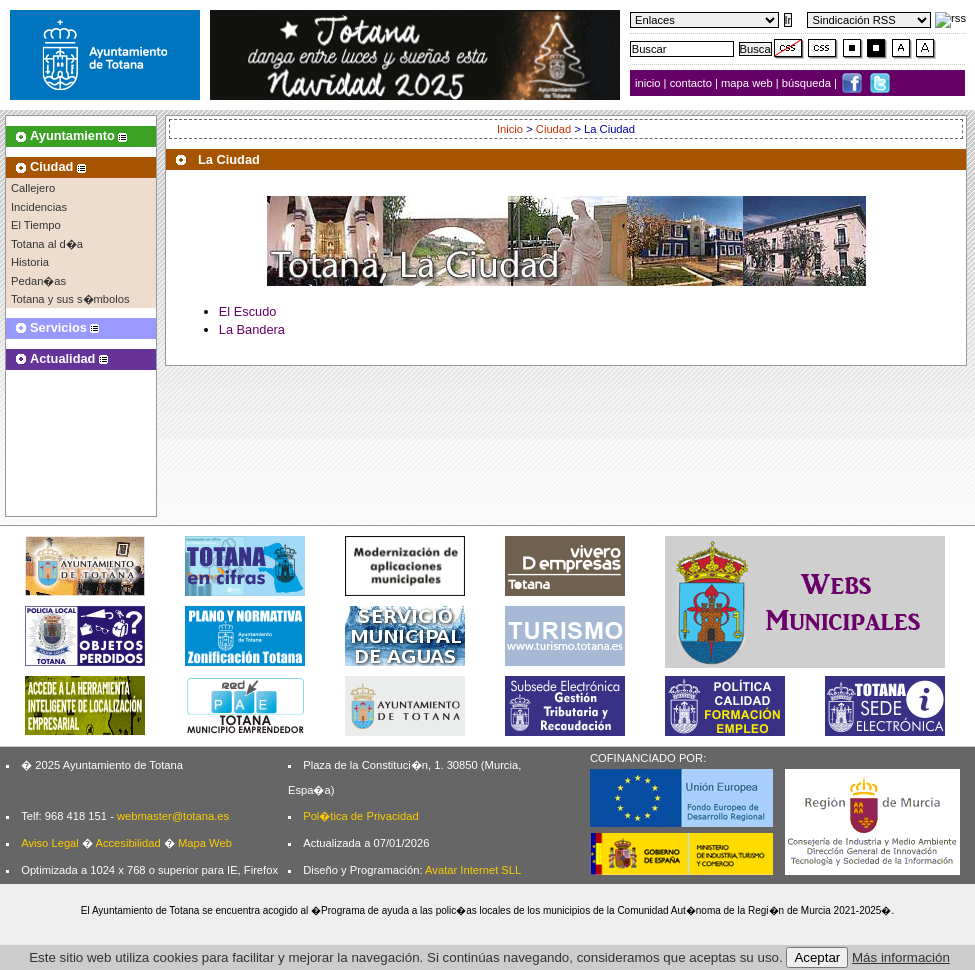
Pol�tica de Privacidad (360, 816)
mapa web (748, 83)
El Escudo (248, 311)
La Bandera (252, 329)
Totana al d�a (47, 244)
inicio (649, 83)
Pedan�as (38, 281)
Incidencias (39, 207)
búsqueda (808, 83)
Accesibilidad (127, 843)
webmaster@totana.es (173, 816)
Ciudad (553, 129)
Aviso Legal (50, 843)
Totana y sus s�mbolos (70, 299)
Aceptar (817, 957)
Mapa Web (205, 843)
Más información (901, 957)
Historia (30, 262)
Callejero (33, 188)
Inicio (510, 129)
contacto (691, 83)
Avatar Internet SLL (473, 870)
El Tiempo (36, 225)
